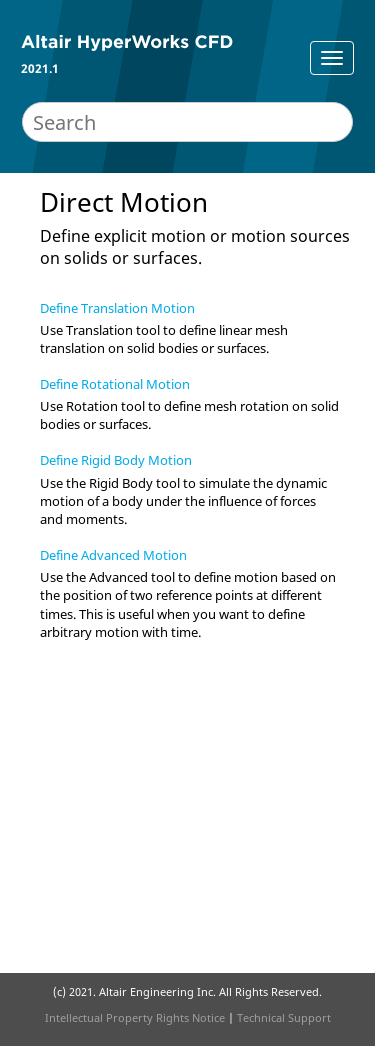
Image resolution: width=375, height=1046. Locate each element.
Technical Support (284, 1017)
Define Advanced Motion (113, 555)
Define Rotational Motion (115, 384)
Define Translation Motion (117, 308)
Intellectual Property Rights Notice (135, 1017)
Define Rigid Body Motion (116, 460)
